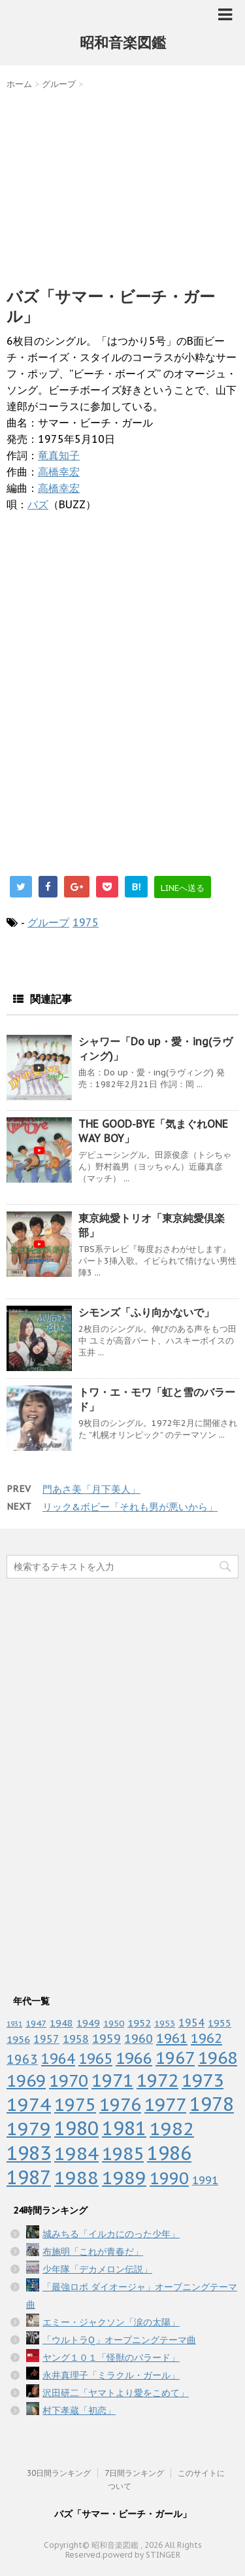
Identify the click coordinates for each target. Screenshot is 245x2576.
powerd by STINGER (141, 2555)
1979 (29, 2128)
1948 (61, 2023)
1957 (46, 2038)
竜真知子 (59, 455)
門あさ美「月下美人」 (91, 1489)
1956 (18, 2038)
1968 (217, 2057)
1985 (123, 2153)
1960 (138, 2038)
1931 (14, 2023)
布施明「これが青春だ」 (92, 2251)
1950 (113, 2023)
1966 (134, 2057)
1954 (191, 2022)
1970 (68, 2080)
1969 (26, 2080)
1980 (76, 2128)
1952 (139, 2022)
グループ (48, 922)
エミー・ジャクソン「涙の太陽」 (111, 2322)
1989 (124, 2177)
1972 (157, 2080)
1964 (58, 2058)
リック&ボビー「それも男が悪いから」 (130, 1507)
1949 (88, 2023)
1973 (202, 2080)
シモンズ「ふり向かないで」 (146, 1312)
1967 (175, 2057)
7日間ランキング (134, 2473)
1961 (172, 2038)
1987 (29, 2177)
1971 (112, 2080)
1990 (169, 2178)
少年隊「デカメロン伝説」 (97, 2269)
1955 (219, 2023)
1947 (35, 2023)
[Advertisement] (122, 185)
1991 (205, 2180)
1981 (124, 2128)
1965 (95, 2058)
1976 (120, 2104)
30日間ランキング (59, 2473)
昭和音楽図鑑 (123, 42)
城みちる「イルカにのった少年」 (111, 2234)
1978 (211, 2104)
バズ (37, 504)
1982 (172, 2128)
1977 (165, 2104)
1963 (22, 2059)
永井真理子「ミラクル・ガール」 (111, 2375)
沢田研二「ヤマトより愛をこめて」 (115, 2393)
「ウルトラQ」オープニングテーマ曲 (119, 2340)
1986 (169, 2153)
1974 (29, 2104)
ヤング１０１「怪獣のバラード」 (111, 2357)
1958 (76, 2039)
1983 (29, 2152)
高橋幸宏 (59, 471)
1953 (164, 2023)
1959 (106, 2038)
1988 (76, 2177)
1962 (206, 2038)
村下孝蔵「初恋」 (79, 2410)
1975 (86, 922)
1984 (76, 2153)
